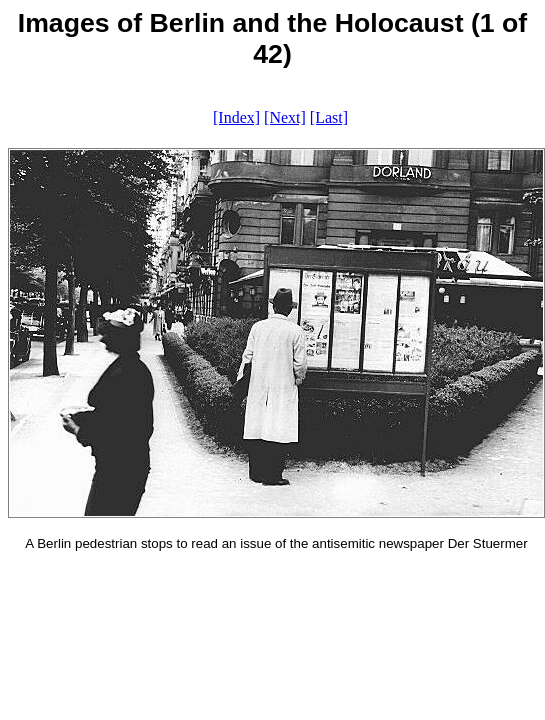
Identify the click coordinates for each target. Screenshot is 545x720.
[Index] (236, 117)
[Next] (285, 117)
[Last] (329, 117)
